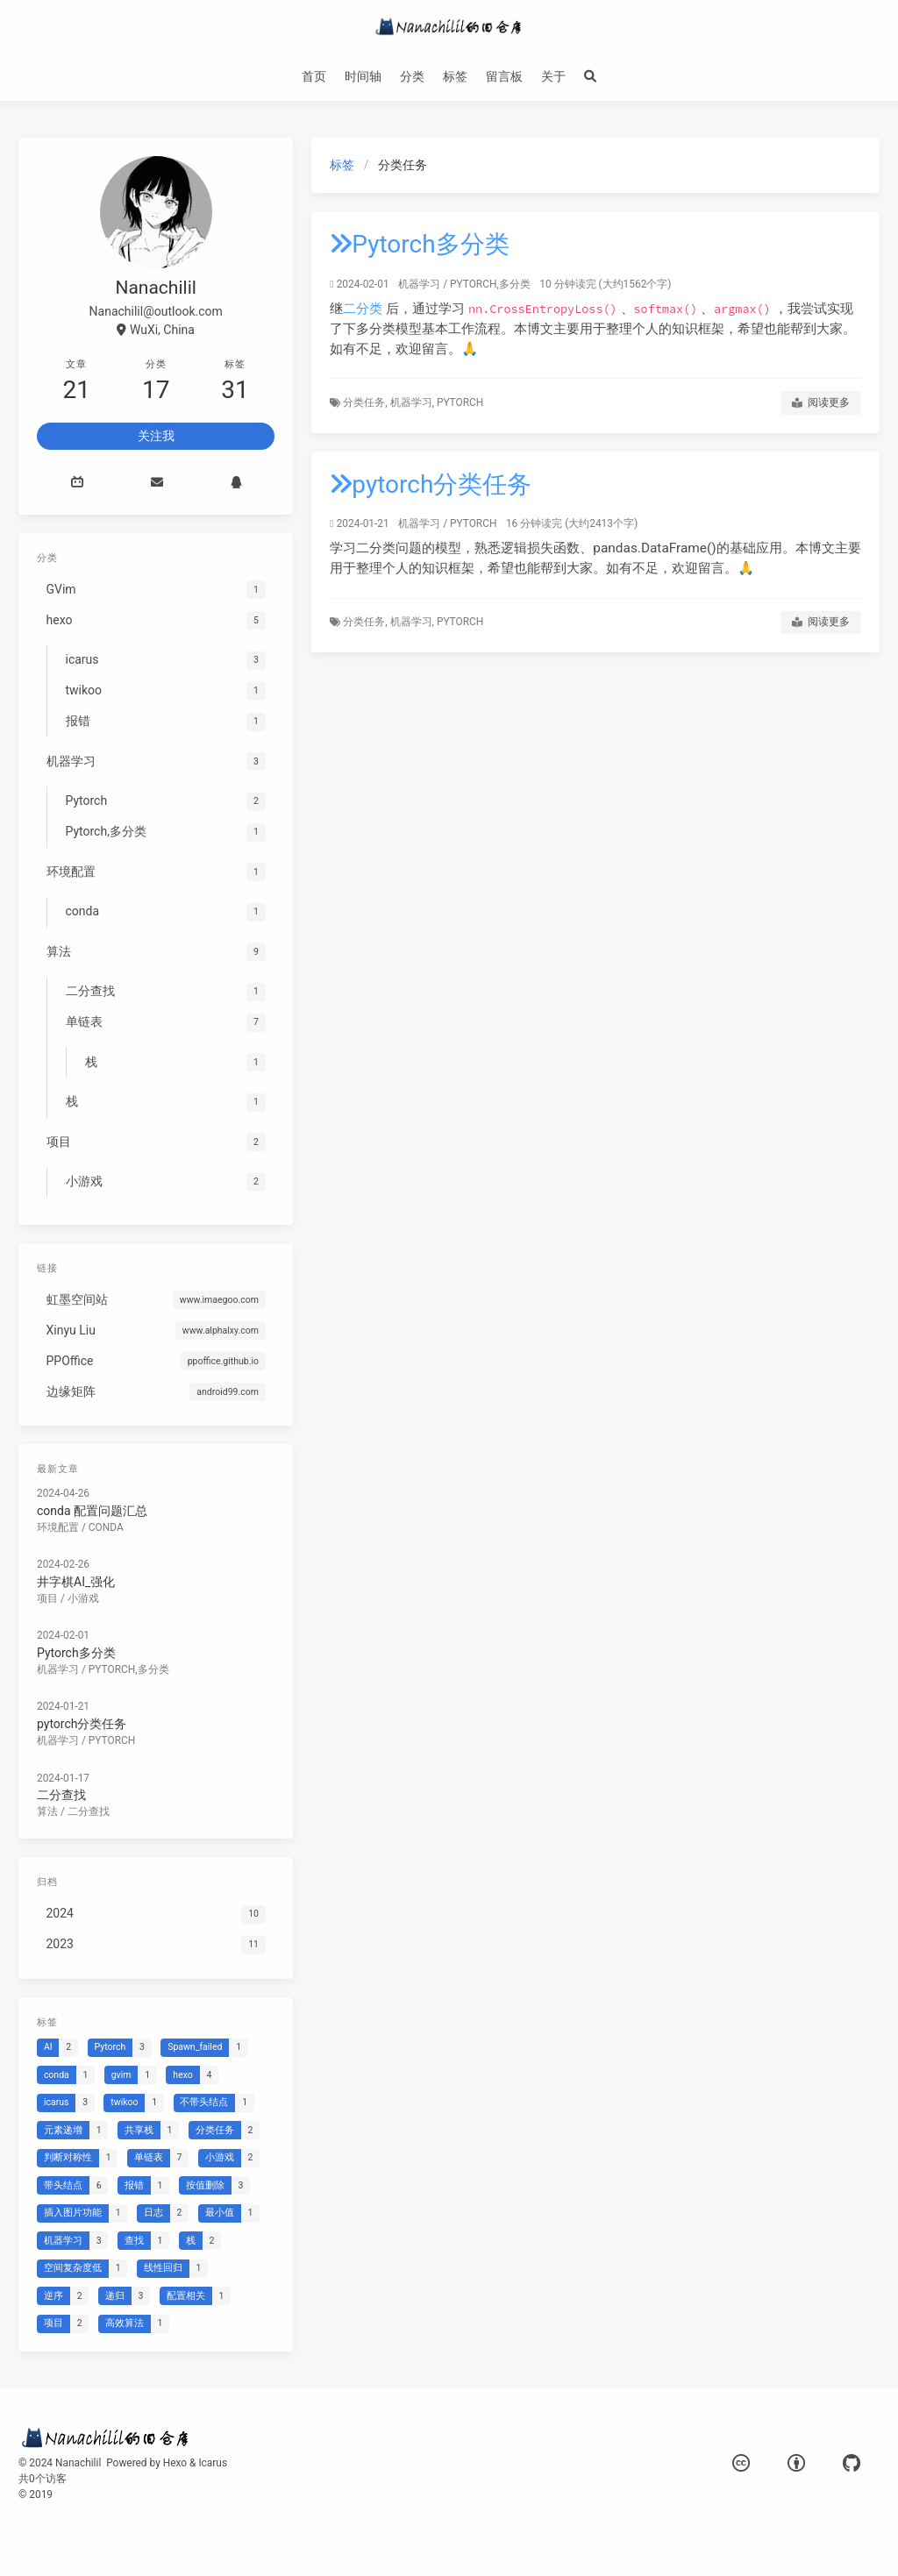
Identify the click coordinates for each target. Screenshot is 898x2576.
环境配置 (58, 1527)
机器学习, (413, 402)
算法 (47, 1811)
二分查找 (61, 1795)
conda (106, 1527)
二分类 (362, 309)
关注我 (156, 436)
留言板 (504, 76)
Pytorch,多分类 (490, 284)
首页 (314, 76)
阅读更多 (821, 403)
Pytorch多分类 (419, 244)
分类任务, (366, 402)
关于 (553, 76)
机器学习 (419, 284)
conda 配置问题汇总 (92, 1511)
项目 (47, 1598)
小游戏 (83, 1598)
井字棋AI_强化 (76, 1582)
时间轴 (363, 76)
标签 (455, 76)
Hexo (175, 2463)
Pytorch (460, 402)
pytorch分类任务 (430, 484)
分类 (412, 76)
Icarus (212, 2463)
